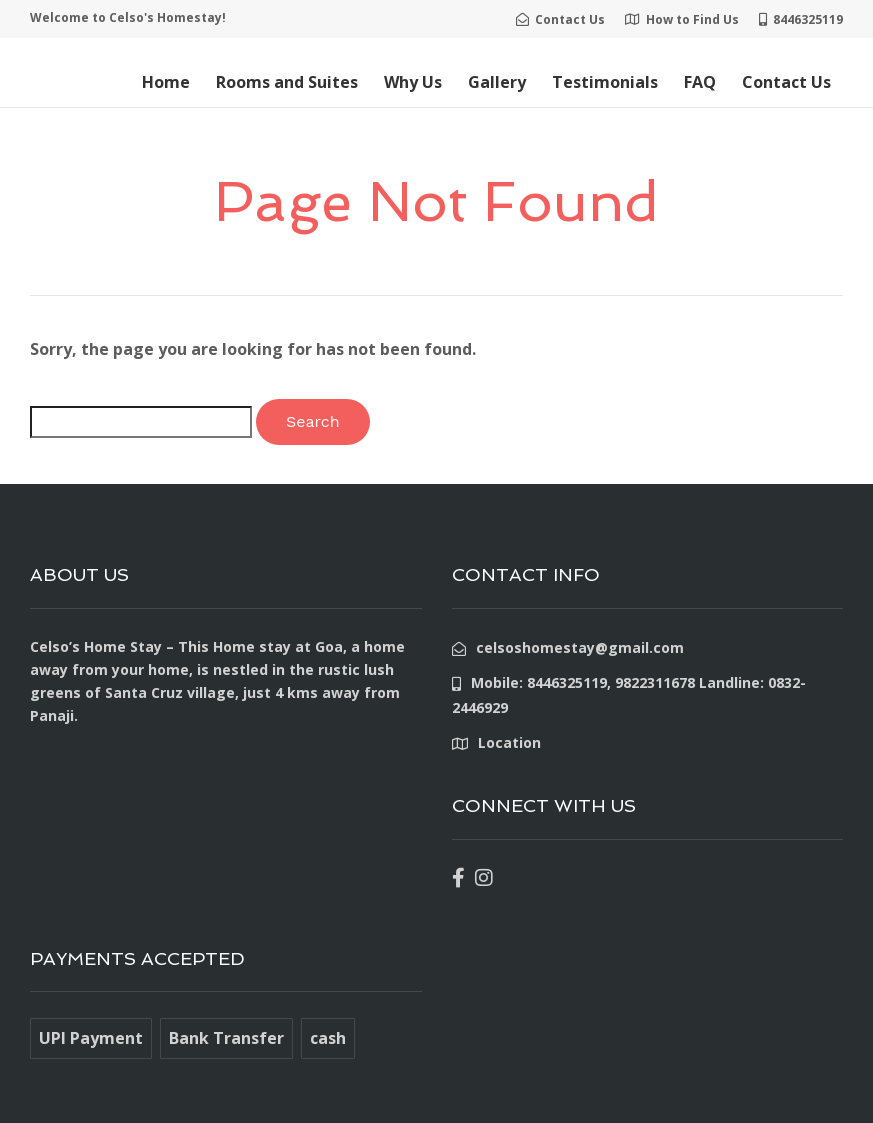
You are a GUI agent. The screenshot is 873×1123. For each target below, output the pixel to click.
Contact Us (786, 82)
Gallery (497, 82)
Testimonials (605, 82)
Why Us (413, 82)
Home (166, 82)
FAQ (700, 82)
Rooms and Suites (287, 82)
